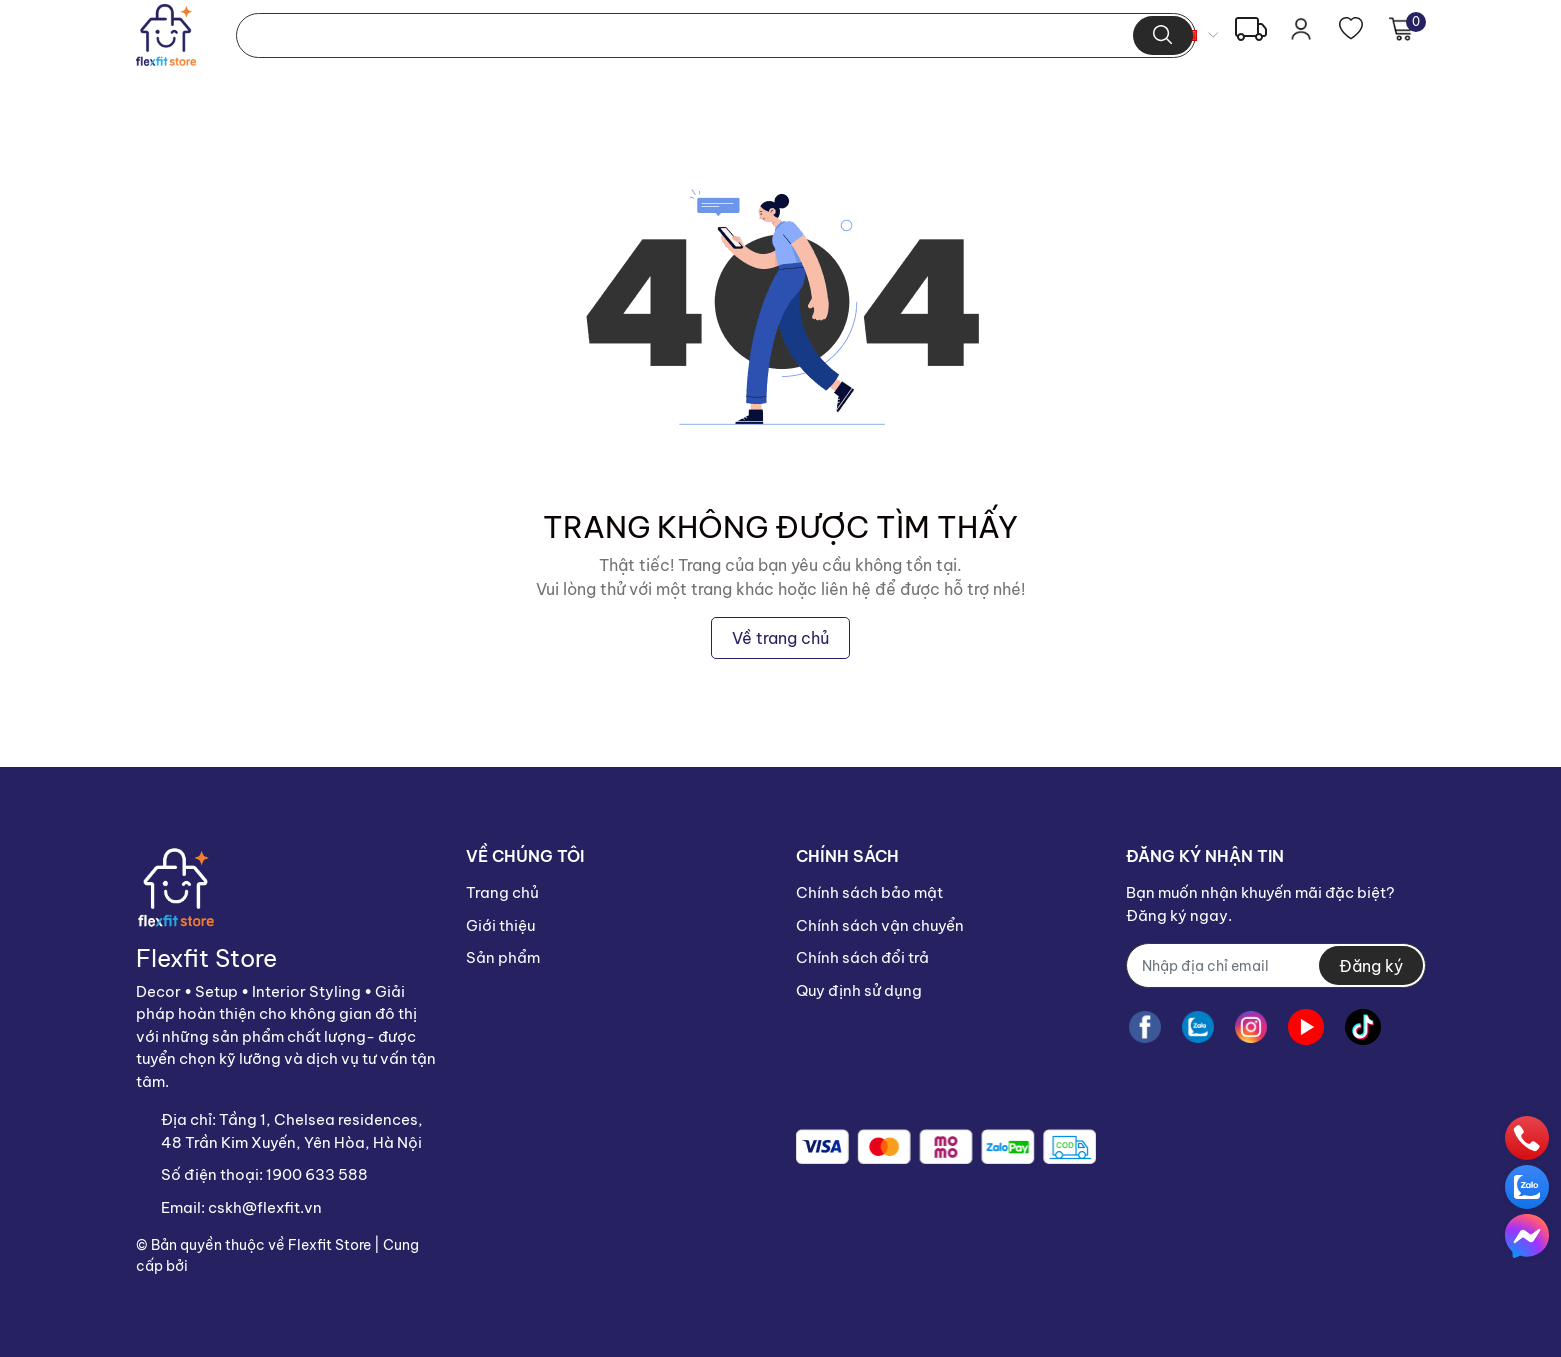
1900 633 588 (317, 1174)
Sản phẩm (503, 957)
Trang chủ (502, 892)
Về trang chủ (780, 638)
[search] (1162, 35)
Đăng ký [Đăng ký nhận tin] (1371, 966)
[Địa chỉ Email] (1276, 965)
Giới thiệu (500, 925)
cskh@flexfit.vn (265, 1207)
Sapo (209, 1266)
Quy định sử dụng (859, 990)
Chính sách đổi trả (862, 957)
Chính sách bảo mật (869, 892)
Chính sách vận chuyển (880, 925)
